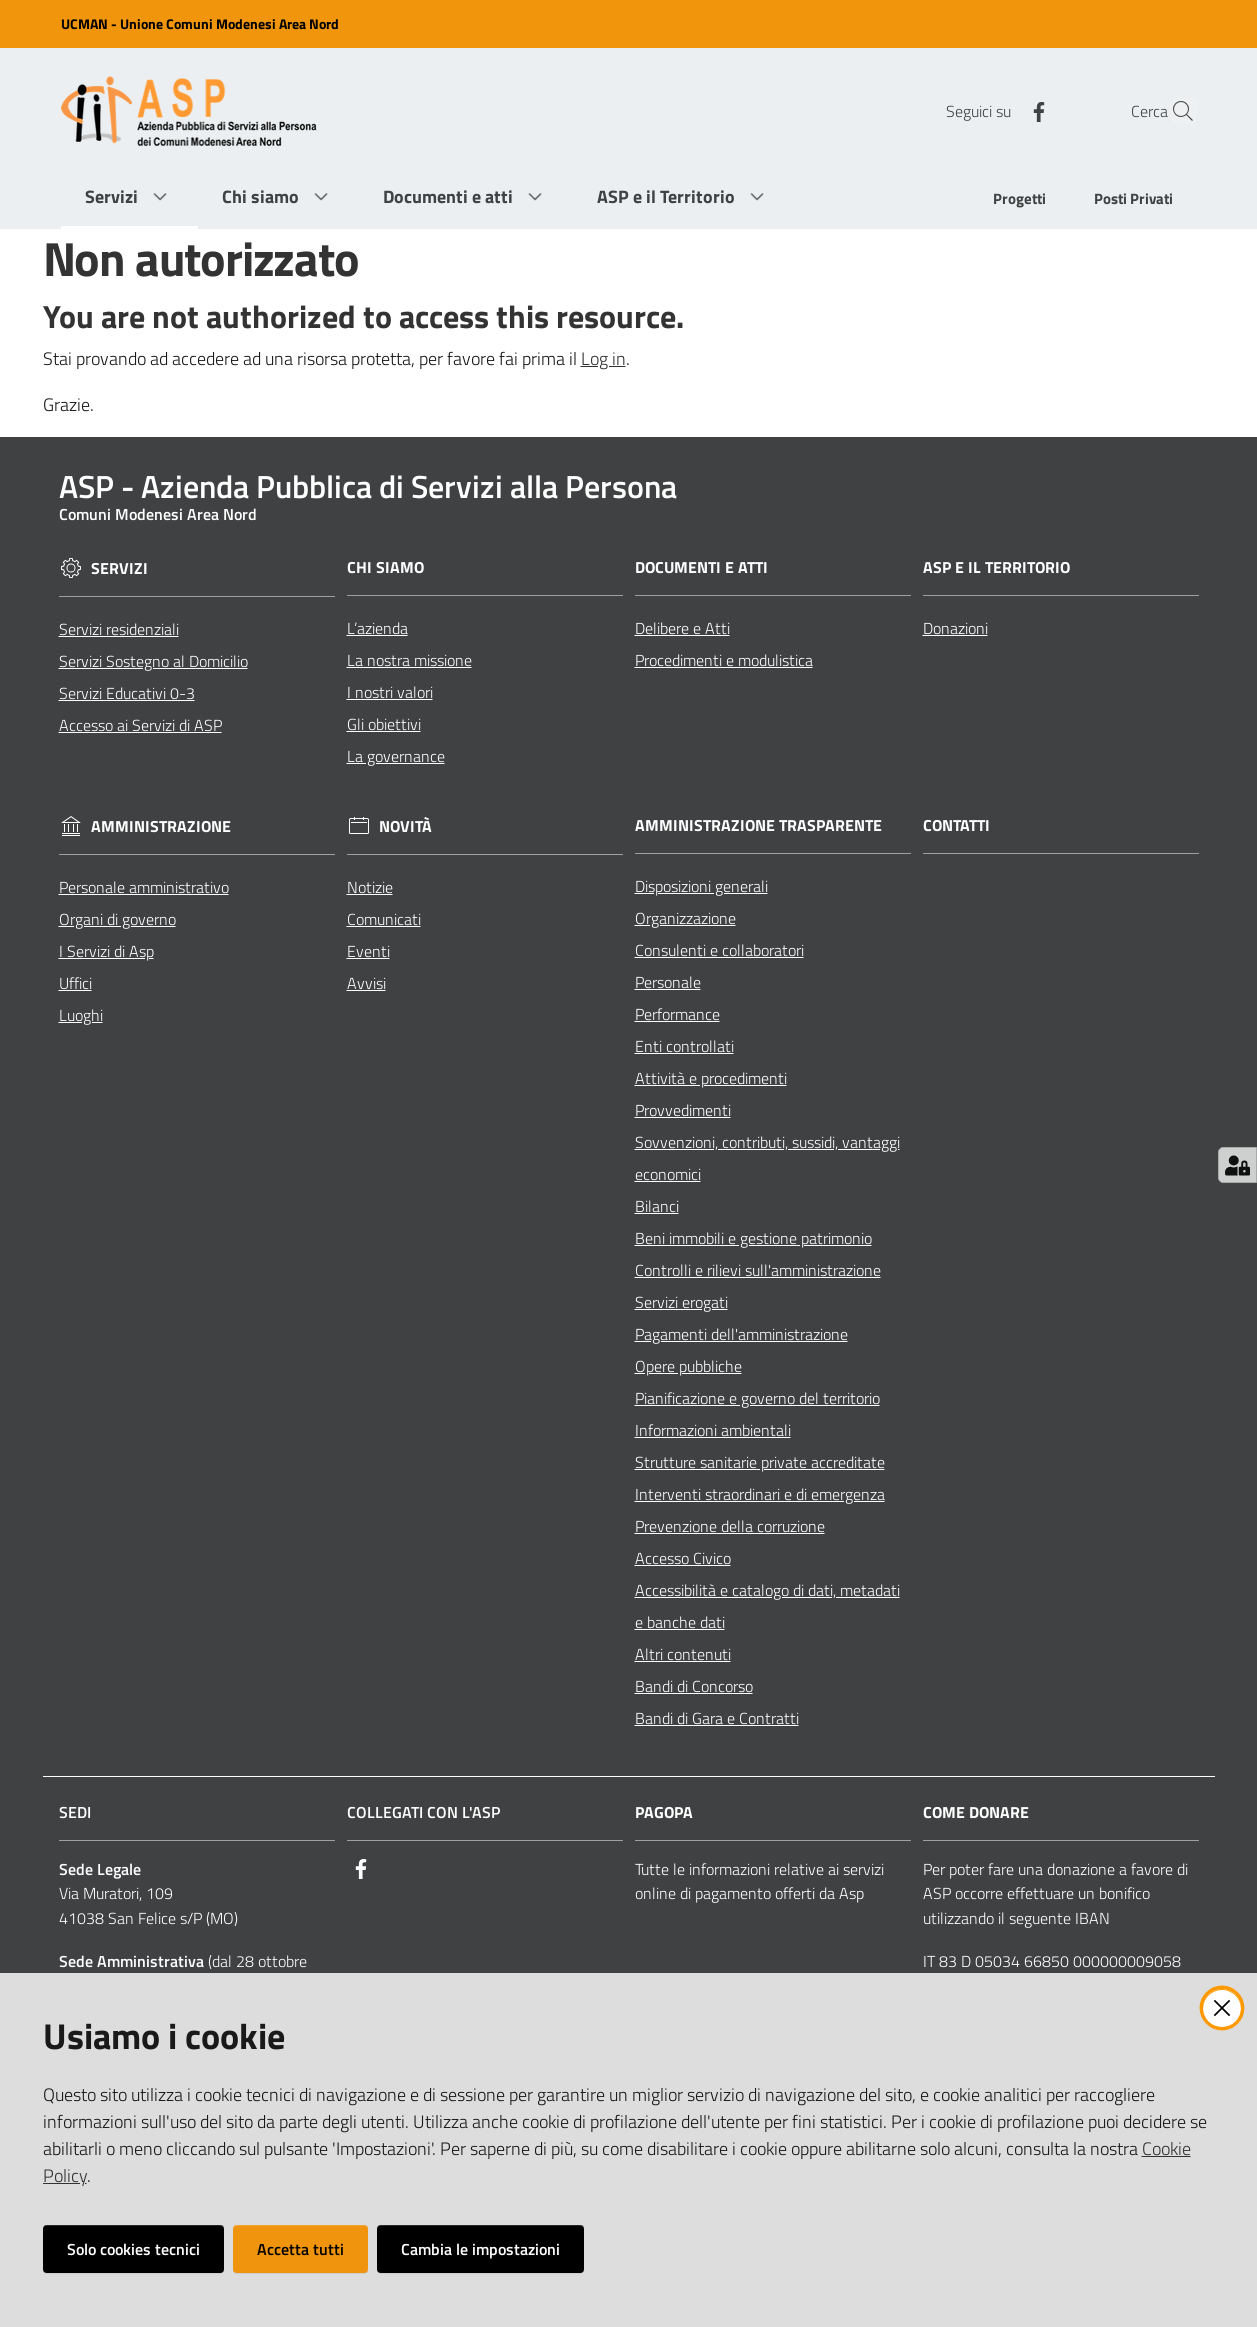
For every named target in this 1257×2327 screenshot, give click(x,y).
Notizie (370, 887)
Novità (405, 826)
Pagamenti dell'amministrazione (741, 1334)
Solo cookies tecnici (133, 2249)
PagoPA (664, 1812)
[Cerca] (1173, 111)
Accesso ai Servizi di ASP (140, 725)
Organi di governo (117, 919)
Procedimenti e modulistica (724, 660)
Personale (668, 982)
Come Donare (976, 1812)
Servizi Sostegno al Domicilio (153, 661)
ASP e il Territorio (996, 567)
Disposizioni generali (701, 886)
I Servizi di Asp (106, 951)
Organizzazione (685, 918)
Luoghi (81, 1015)
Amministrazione (161, 826)
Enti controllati (684, 1046)
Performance (677, 1014)
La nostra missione (409, 660)
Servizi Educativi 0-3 (127, 693)
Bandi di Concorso (694, 1686)
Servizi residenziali (119, 629)
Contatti (956, 825)
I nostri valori (390, 692)
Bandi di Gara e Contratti (717, 1718)
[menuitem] (1019, 200)
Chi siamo (385, 567)
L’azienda (377, 628)
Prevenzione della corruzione (730, 1526)
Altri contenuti (683, 1654)
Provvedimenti (683, 1110)
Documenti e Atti (701, 567)
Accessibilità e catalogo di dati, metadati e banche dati (767, 1606)
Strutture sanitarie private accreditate (760, 1462)
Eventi (368, 951)
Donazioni (955, 628)
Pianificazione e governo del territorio (757, 1398)
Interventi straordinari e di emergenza (760, 1494)
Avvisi (366, 983)
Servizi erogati (681, 1302)
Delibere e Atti (682, 628)
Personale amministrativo (144, 887)
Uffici (75, 983)
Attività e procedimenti (711, 1078)
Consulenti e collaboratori (719, 950)
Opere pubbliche (688, 1366)
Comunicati (384, 919)
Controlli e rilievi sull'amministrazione (758, 1270)
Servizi (119, 568)
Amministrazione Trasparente (758, 825)
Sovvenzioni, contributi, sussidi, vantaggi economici (767, 1158)
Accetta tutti (300, 2249)
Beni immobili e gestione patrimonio (753, 1238)
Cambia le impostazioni (480, 2249)
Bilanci (657, 1206)
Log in (603, 358)
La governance (396, 756)
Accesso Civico (683, 1558)
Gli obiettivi (384, 724)
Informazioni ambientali (713, 1430)
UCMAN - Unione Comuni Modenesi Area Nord (200, 23)
